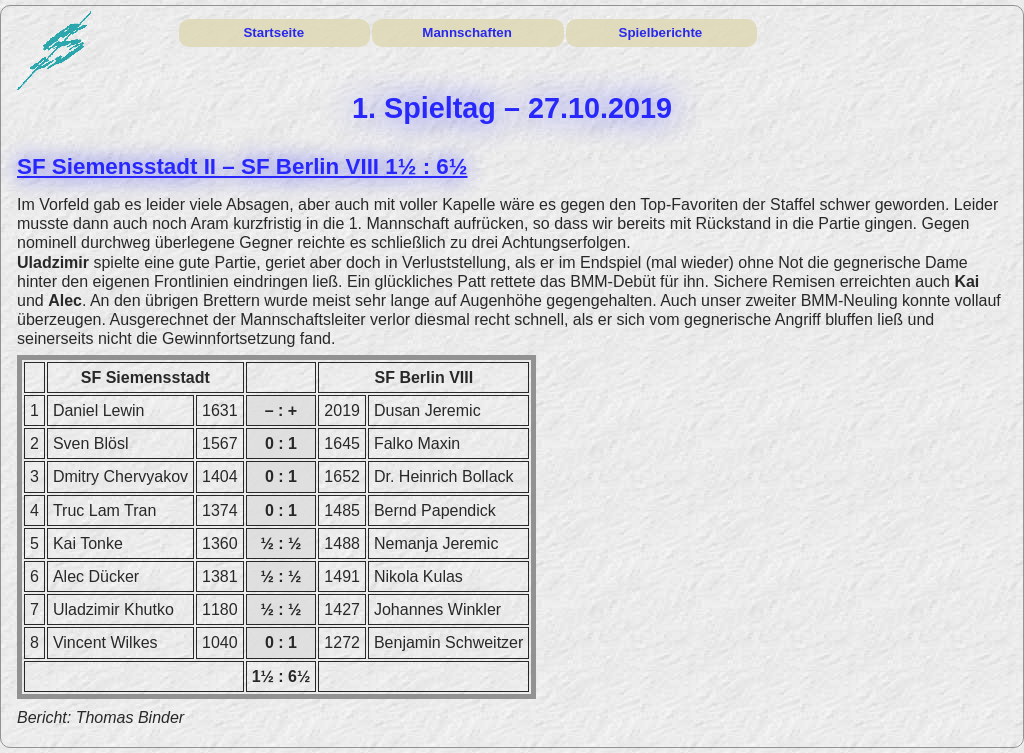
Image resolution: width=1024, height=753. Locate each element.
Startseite (273, 32)
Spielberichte (661, 32)
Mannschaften (467, 32)
